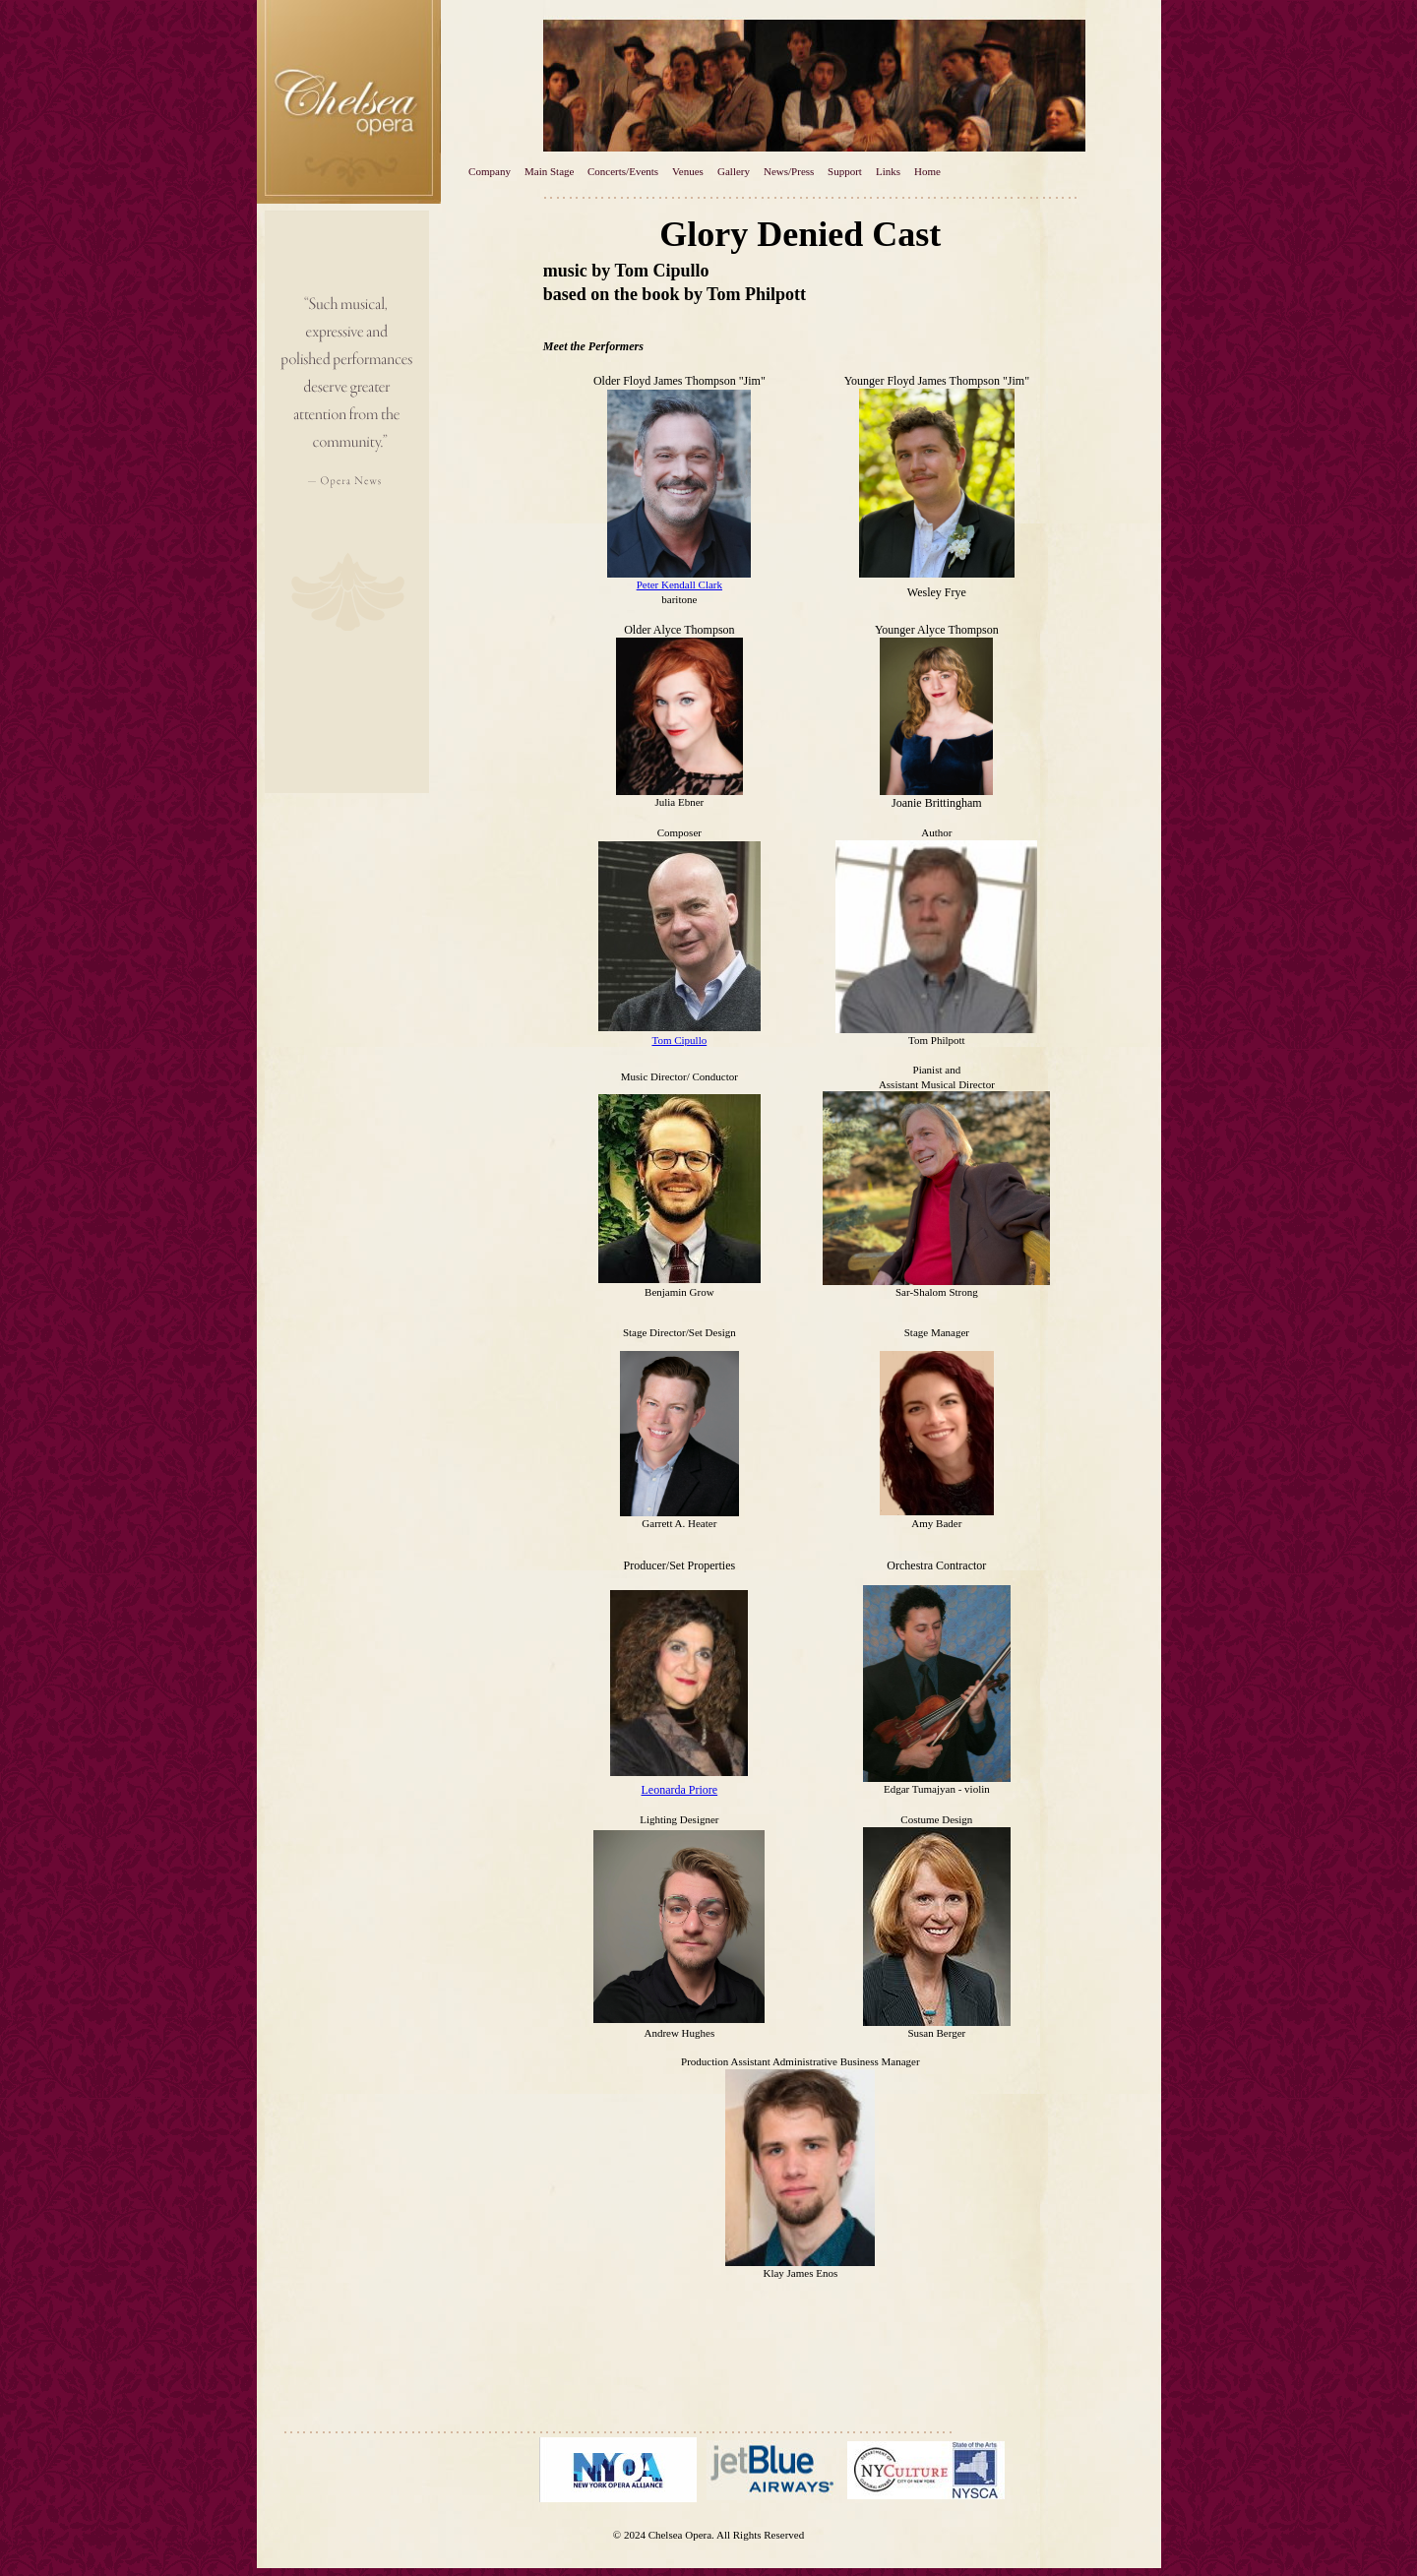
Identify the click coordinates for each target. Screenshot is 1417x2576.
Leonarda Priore (680, 1790)
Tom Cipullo (679, 1040)
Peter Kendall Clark (679, 584)
